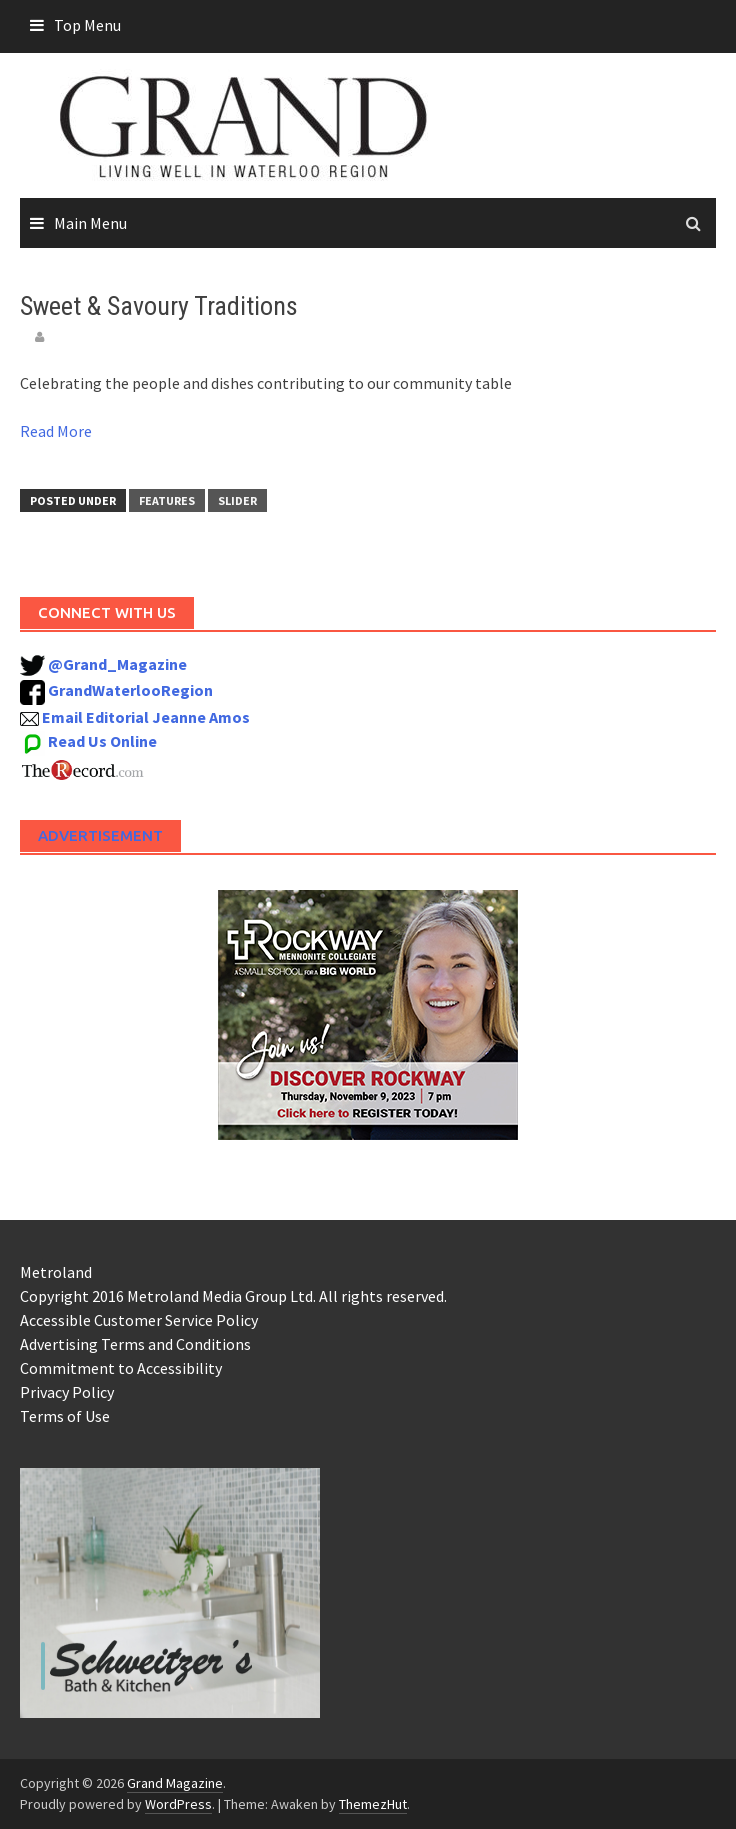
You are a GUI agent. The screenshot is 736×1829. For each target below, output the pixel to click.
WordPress (178, 1804)
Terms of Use (65, 1416)
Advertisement (100, 835)
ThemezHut (373, 1804)
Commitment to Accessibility (121, 1368)
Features (167, 500)
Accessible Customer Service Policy (139, 1320)
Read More (56, 431)
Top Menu (87, 25)
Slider (237, 500)
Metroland (56, 1272)
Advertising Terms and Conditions (135, 1344)
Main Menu (90, 223)
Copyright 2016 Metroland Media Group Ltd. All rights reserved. (233, 1296)
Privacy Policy (67, 1392)
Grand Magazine (175, 1783)
